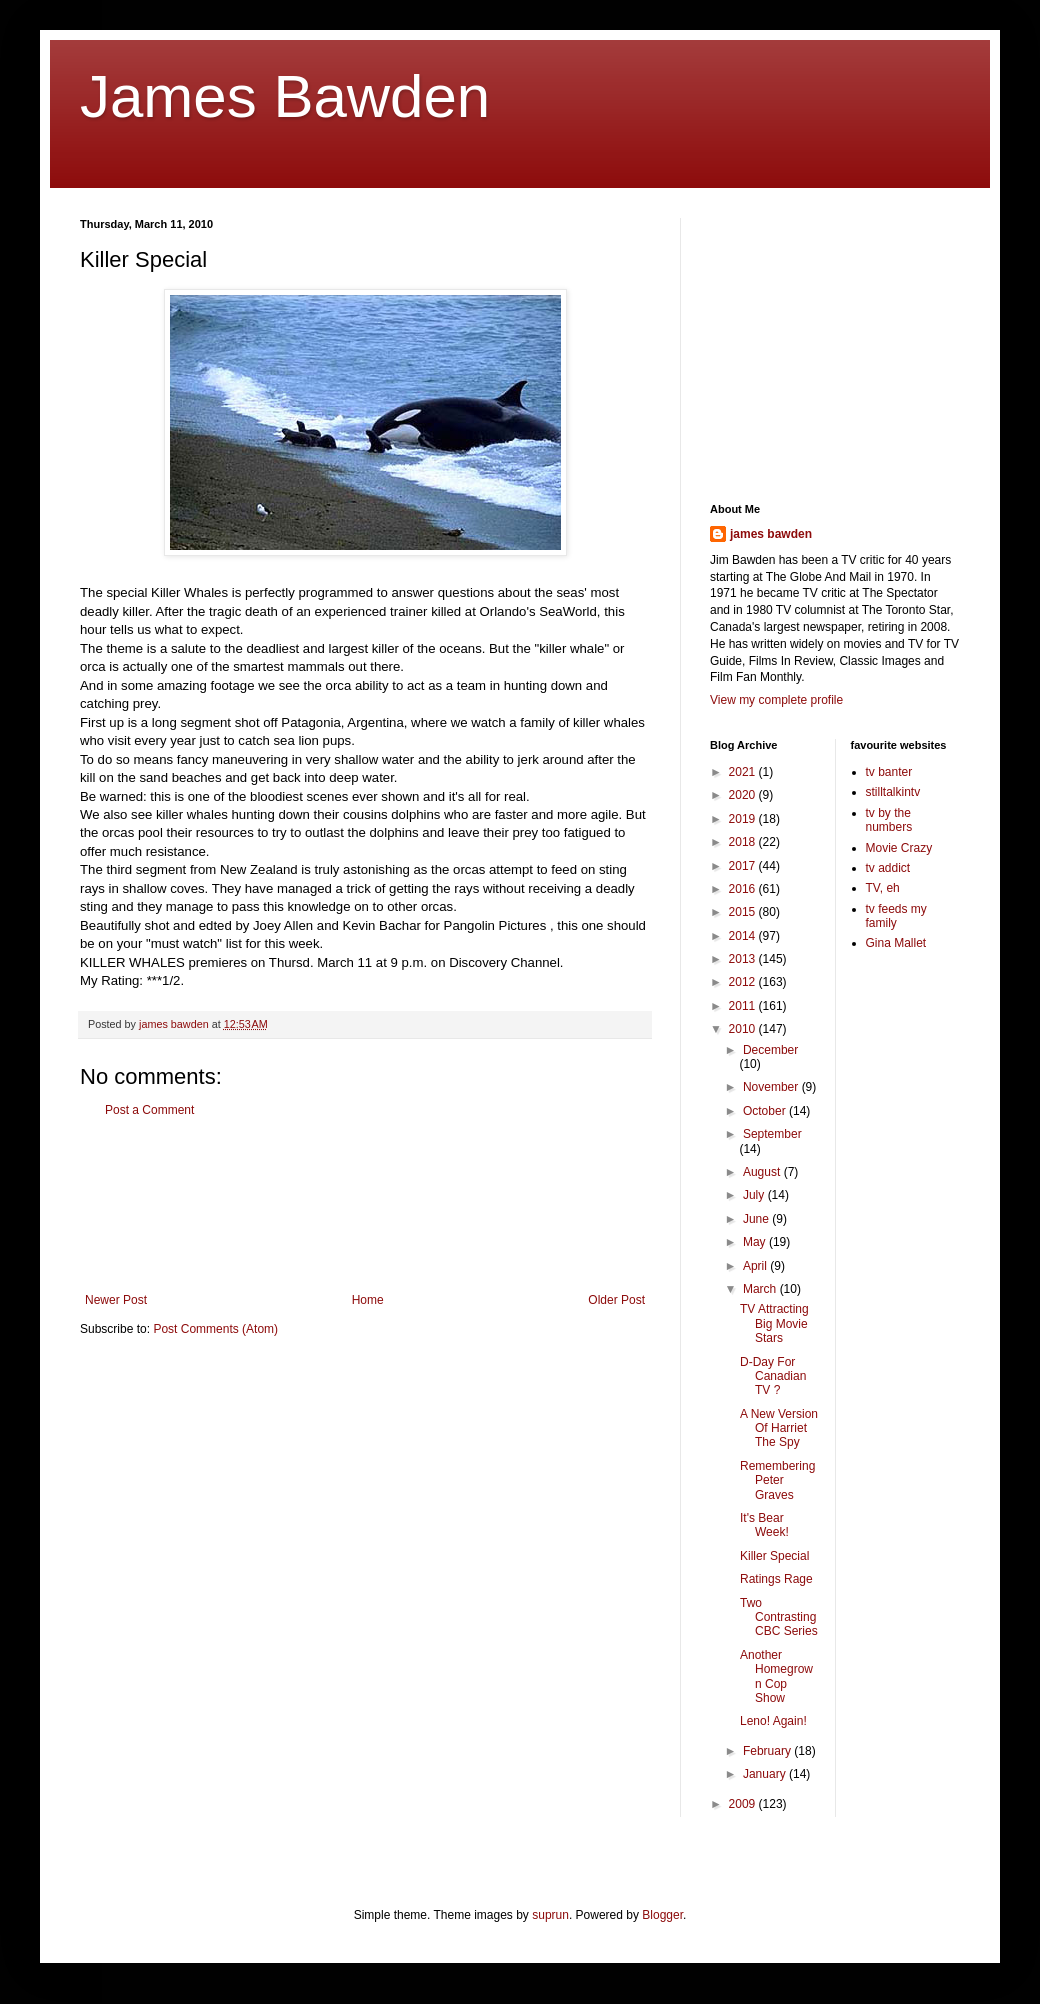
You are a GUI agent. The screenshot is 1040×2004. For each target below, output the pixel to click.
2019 (744, 819)
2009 (744, 1804)
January (766, 1774)
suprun (550, 1915)
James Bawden (285, 96)
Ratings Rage (776, 1579)
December (770, 1050)
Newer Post (116, 1300)
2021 (744, 772)
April (756, 1266)
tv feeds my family (896, 916)
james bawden (771, 534)
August (763, 1172)
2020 (744, 795)
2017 (744, 866)
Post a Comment (149, 1110)
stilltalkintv (893, 792)
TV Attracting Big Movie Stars (774, 1323)
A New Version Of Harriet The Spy (779, 1428)
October (766, 1111)
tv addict (888, 868)
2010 (744, 1029)
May (756, 1242)
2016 (744, 889)
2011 (744, 1006)
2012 (744, 982)
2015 (744, 912)
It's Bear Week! (764, 1525)
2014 (744, 936)
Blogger (662, 1915)
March (761, 1289)
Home (368, 1300)
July (755, 1195)
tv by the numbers (889, 820)
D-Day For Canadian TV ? (773, 1376)
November (772, 1087)
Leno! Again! (773, 1721)
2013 (744, 959)
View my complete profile (776, 700)
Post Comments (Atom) (215, 1329)
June (757, 1219)
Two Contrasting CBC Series (779, 1617)
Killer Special (774, 1556)
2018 (744, 842)
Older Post (616, 1300)
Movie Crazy (899, 848)
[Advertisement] (365, 1205)
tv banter (889, 772)
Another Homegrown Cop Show (776, 1676)
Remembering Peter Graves (777, 1480)
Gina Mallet (896, 943)
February (768, 1751)
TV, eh (883, 888)
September (772, 1134)
